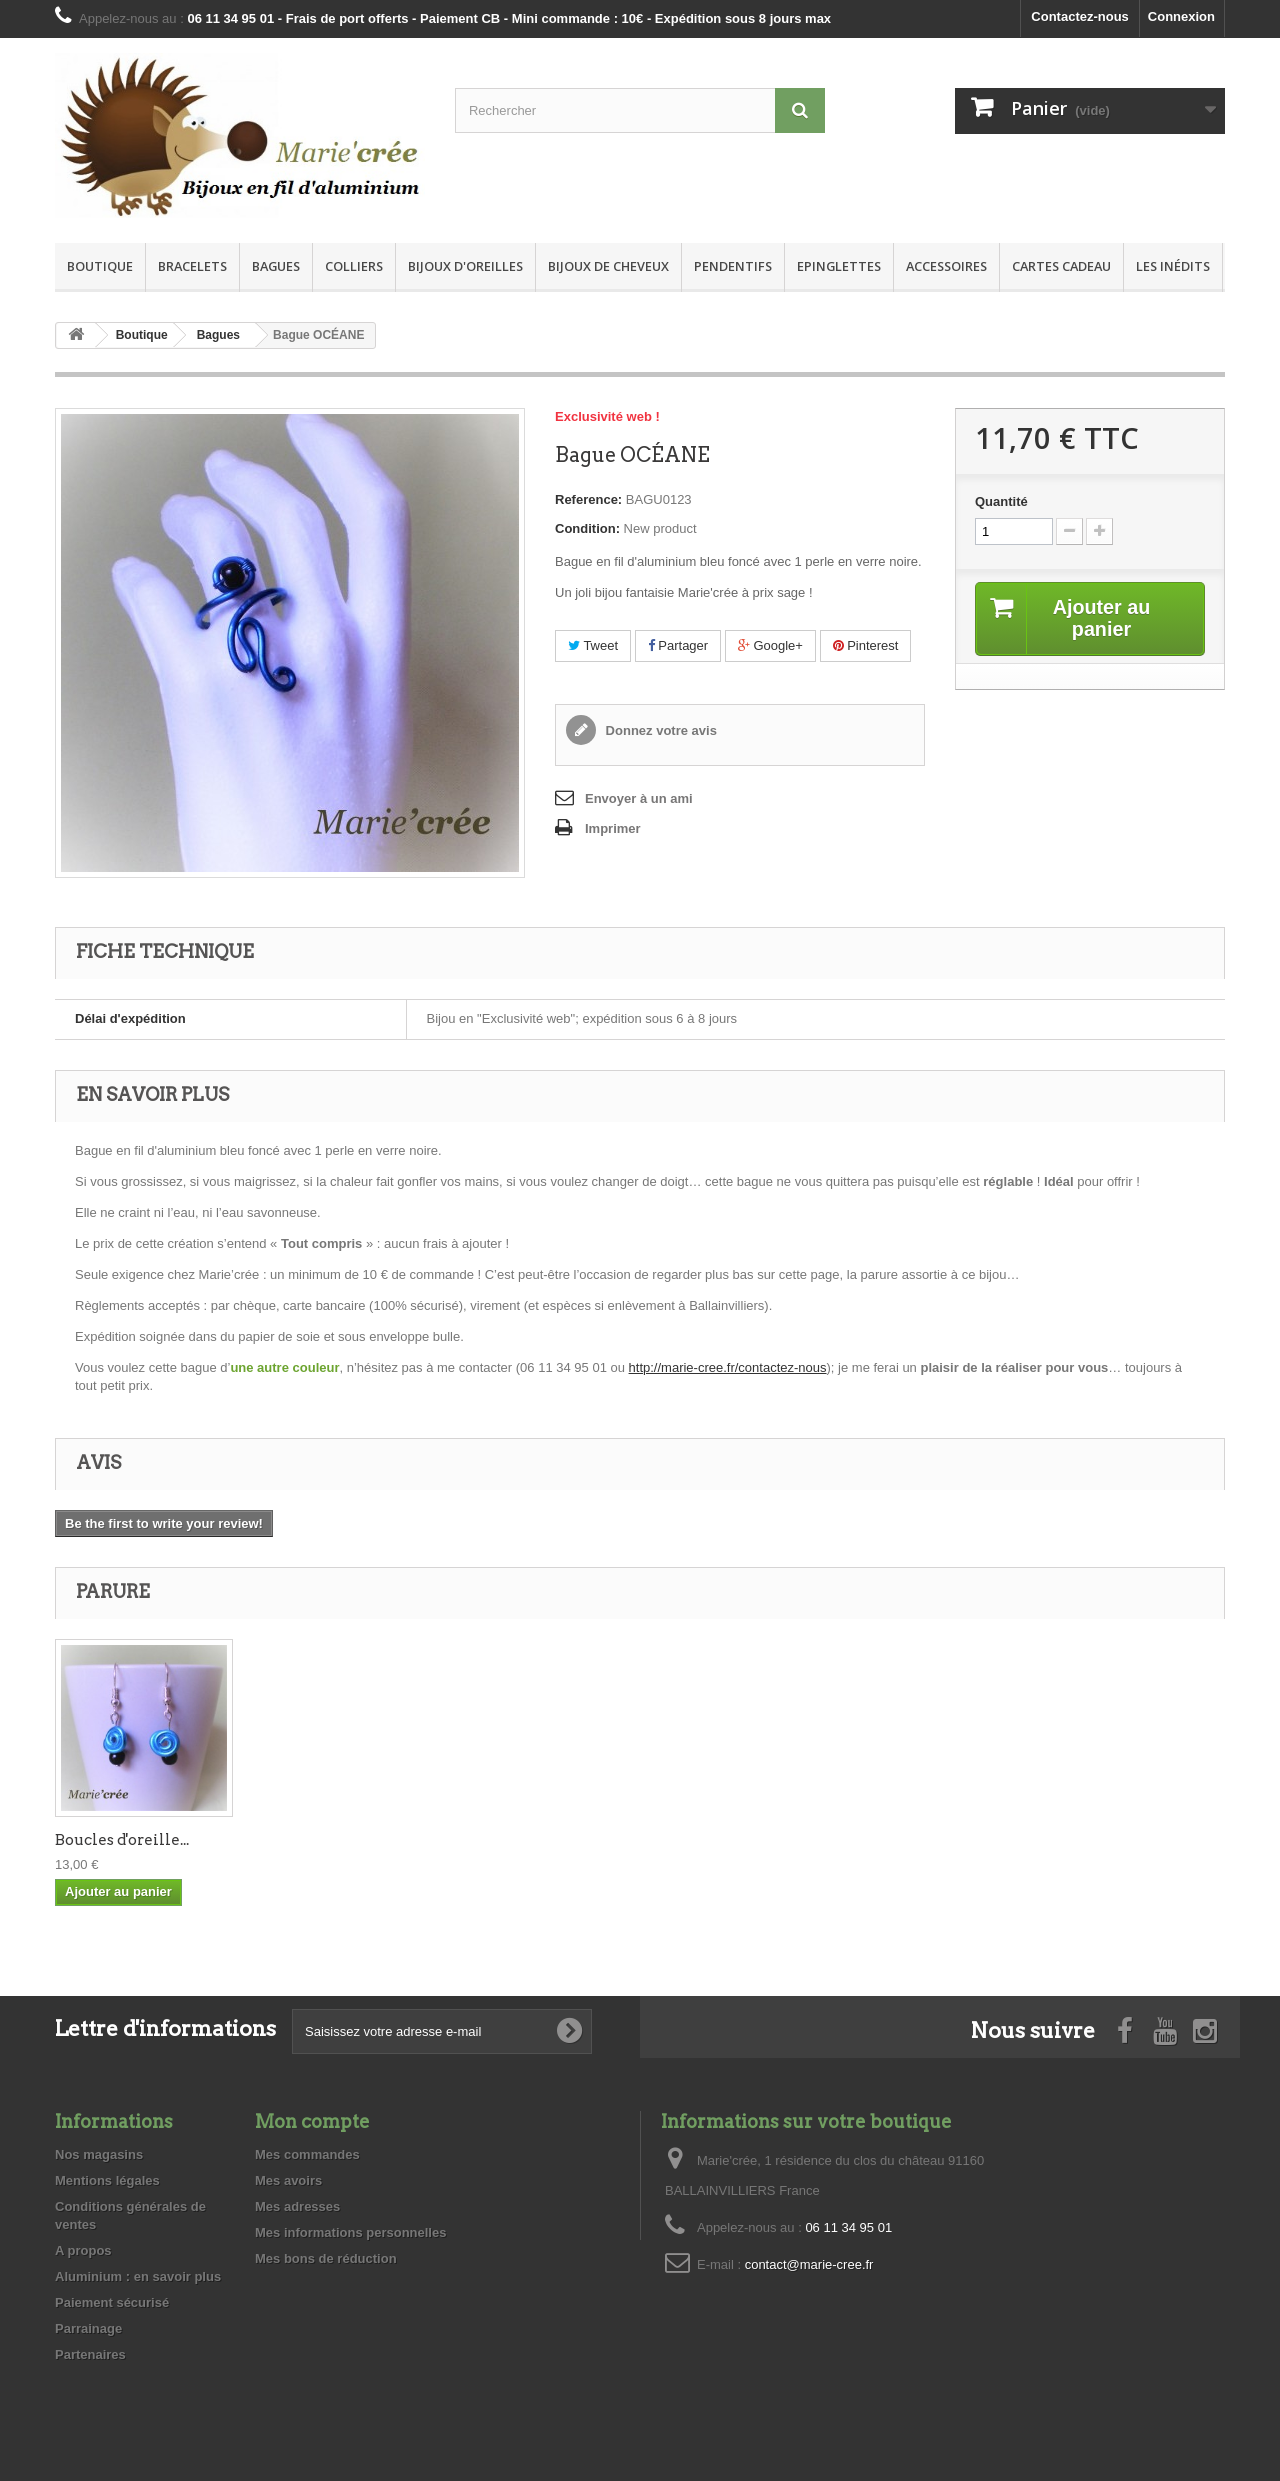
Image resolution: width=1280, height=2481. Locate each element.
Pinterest (866, 645)
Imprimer (613, 828)
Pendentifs (733, 266)
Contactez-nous (1080, 16)
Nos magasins (99, 2154)
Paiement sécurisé (112, 2302)
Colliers (354, 266)
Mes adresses (297, 2206)
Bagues (276, 266)
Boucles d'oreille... (122, 1840)
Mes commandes (307, 2154)
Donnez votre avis (659, 730)
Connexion (1181, 16)
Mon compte (312, 2121)
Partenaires (90, 2354)
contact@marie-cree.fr (809, 2264)
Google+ (770, 645)
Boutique (100, 266)
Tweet (593, 645)
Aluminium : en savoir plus (138, 2276)
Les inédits (1173, 266)
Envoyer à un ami (639, 798)
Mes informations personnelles (350, 2232)
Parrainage (88, 2328)
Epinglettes (839, 266)
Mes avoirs (288, 2180)
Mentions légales (107, 2180)
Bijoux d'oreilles (465, 266)
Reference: (588, 499)
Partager (678, 645)
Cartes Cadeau (1061, 266)
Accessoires (946, 266)
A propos (83, 2250)
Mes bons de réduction (326, 2258)
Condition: (587, 528)
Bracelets (192, 266)
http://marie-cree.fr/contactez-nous (728, 1367)
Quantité (1001, 501)
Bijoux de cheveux (608, 266)
